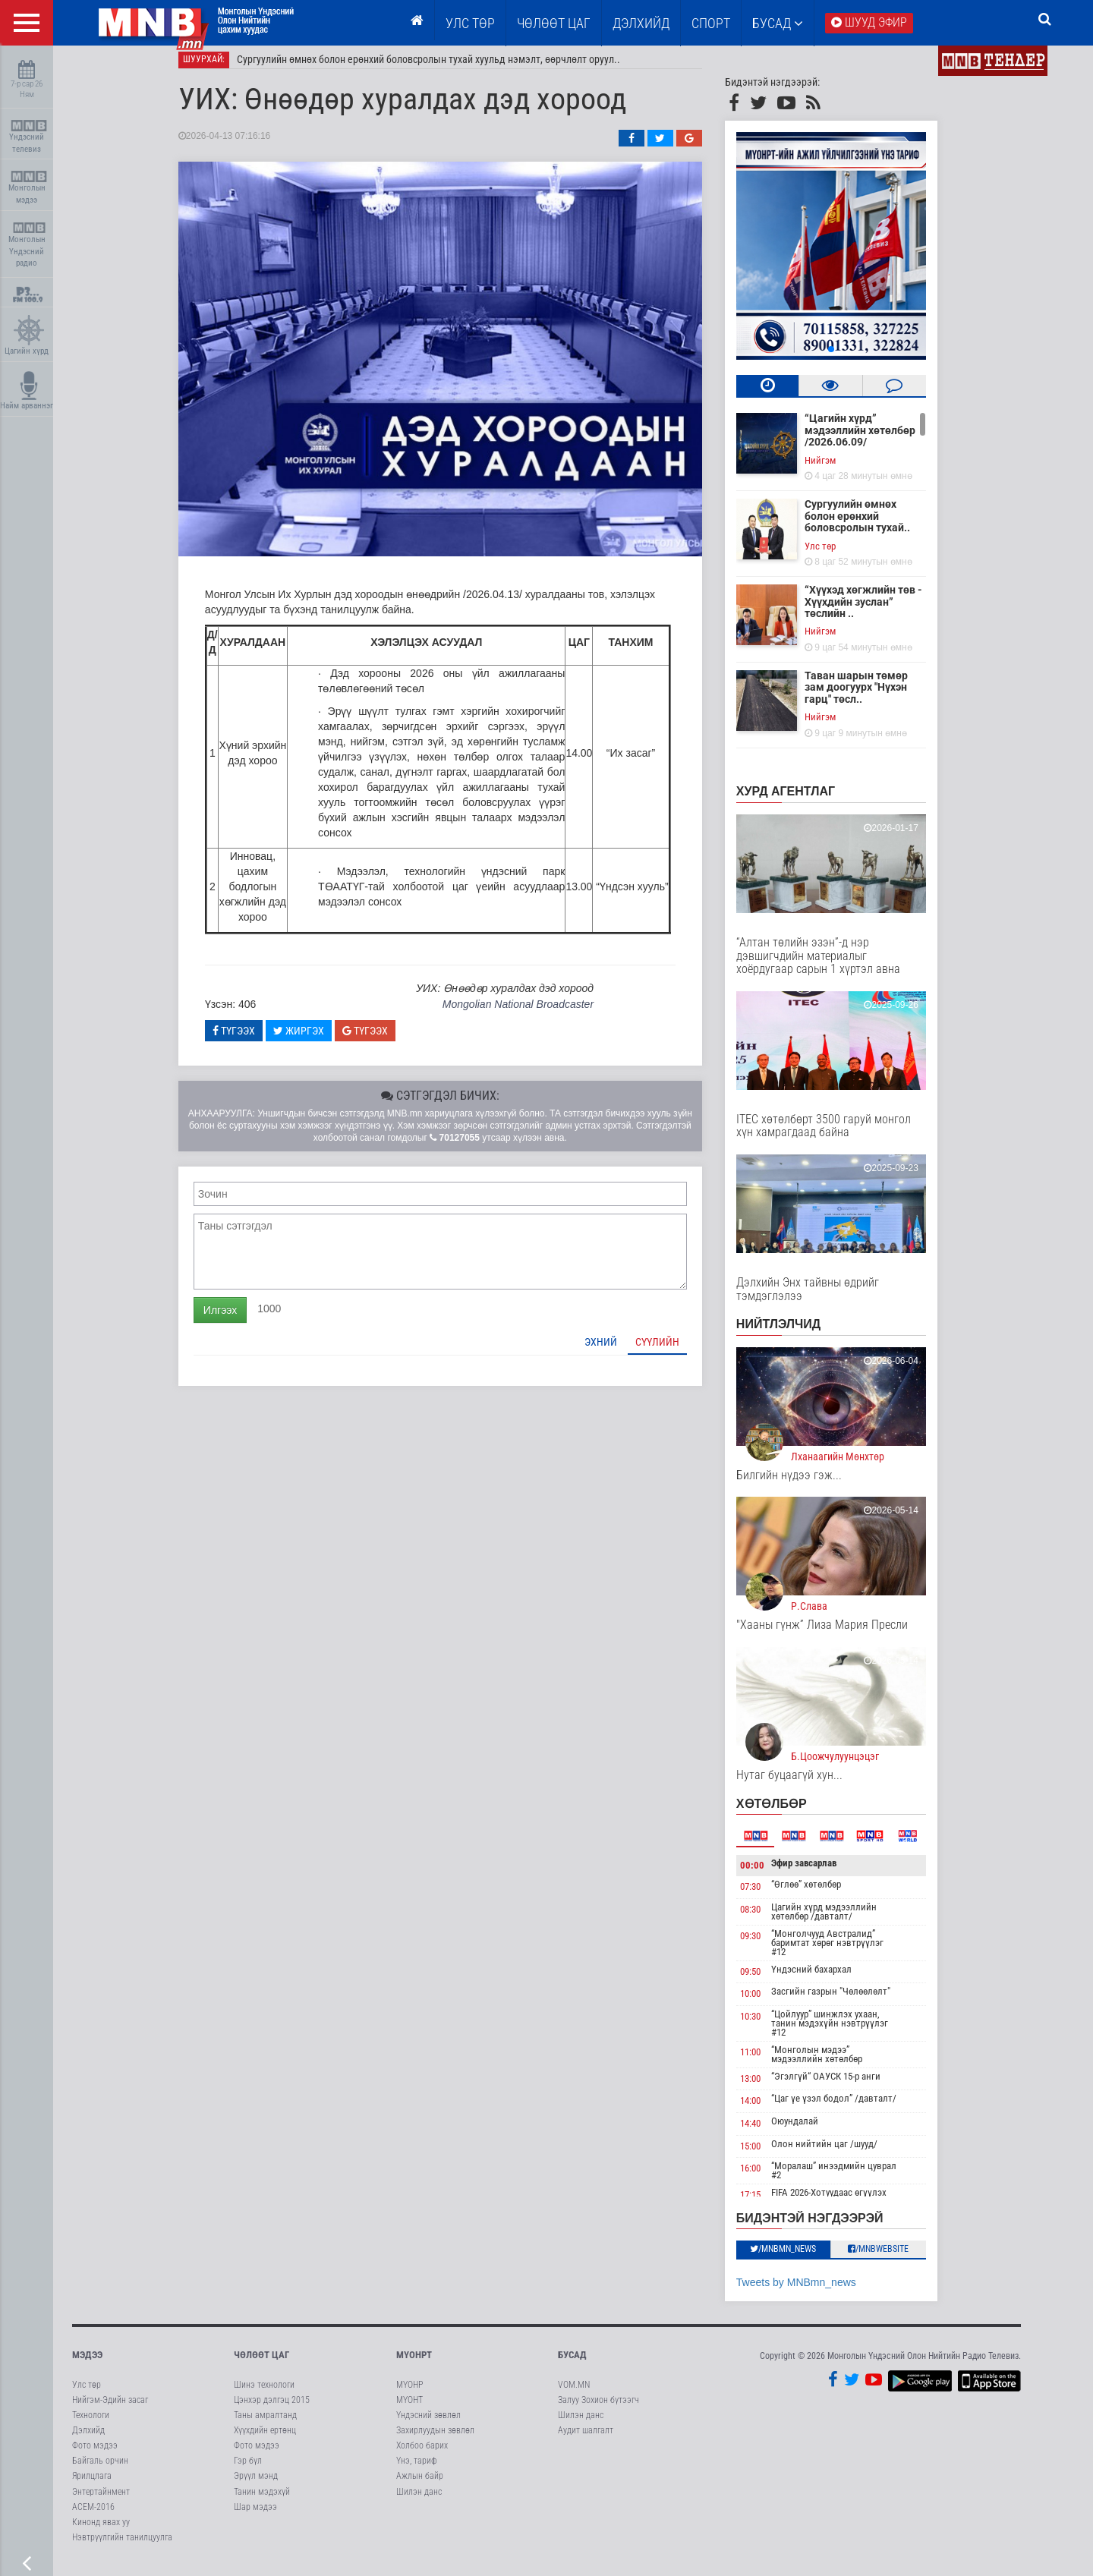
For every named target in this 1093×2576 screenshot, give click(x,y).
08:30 (765, 1917)
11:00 (765, 2060)
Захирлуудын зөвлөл (435, 2439)
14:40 (765, 2131)
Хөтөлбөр (786, 1812)
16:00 (765, 2177)
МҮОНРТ (414, 2364)
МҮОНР (409, 2393)
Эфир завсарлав (819, 1871)
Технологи (90, 2423)
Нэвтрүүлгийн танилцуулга (122, 2546)
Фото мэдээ (95, 2454)
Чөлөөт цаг (261, 2364)
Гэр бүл (248, 2469)
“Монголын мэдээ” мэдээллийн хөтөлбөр (831, 2062)
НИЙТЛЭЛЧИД (793, 1333)
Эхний (616, 1350)
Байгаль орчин (100, 2469)
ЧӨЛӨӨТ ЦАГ (554, 23)
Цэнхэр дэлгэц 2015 (272, 2408)
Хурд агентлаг (800, 800)
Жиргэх (313, 1039)
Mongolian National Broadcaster (533, 1013)
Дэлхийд (641, 23)
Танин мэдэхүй (262, 2500)
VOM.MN (574, 2393)
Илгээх (235, 1318)
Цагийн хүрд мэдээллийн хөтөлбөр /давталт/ (839, 1920)
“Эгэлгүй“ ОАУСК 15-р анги (841, 2084)
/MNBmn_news (799, 2258)
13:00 (765, 2087)
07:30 (765, 1895)
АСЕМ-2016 (93, 2515)
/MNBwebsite (894, 2258)
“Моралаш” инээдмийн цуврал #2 (849, 2179)
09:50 (765, 1980)
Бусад (777, 23)
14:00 (765, 2109)
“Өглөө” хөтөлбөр (821, 1893)
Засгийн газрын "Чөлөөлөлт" (846, 2000)
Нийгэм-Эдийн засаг (110, 2408)
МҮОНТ (409, 2408)
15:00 (765, 2154)
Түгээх (249, 1039)
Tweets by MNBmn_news (811, 2291)
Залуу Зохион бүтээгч (598, 2408)
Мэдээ (87, 2364)
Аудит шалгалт (585, 2439)
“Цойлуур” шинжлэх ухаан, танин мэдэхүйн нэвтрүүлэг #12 (844, 2031)
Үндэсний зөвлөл (428, 2423)
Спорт (710, 23)
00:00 (767, 1873)
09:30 (765, 1944)
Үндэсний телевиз (28, 137)
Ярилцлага (92, 2485)
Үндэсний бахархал (826, 1977)
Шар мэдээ (255, 2515)
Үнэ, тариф (416, 2469)
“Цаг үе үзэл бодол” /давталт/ (849, 2107)
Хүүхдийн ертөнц (265, 2439)
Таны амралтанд (265, 2423)
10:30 (765, 2024)
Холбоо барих (422, 2454)
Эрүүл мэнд (256, 2485)
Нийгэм (835, 468)
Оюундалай (809, 2129)
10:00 (765, 2002)
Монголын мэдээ (28, 188)
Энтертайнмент (101, 2500)
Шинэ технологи (264, 2393)
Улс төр (470, 23)
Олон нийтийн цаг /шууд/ (839, 2152)
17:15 (765, 2203)
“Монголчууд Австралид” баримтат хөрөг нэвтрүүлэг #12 (842, 1951)
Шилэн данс (419, 2500)
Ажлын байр (419, 2485)
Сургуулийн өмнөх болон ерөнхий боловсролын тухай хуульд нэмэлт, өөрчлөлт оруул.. (443, 68)
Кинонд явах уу (101, 2530)
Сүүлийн (672, 1350)
